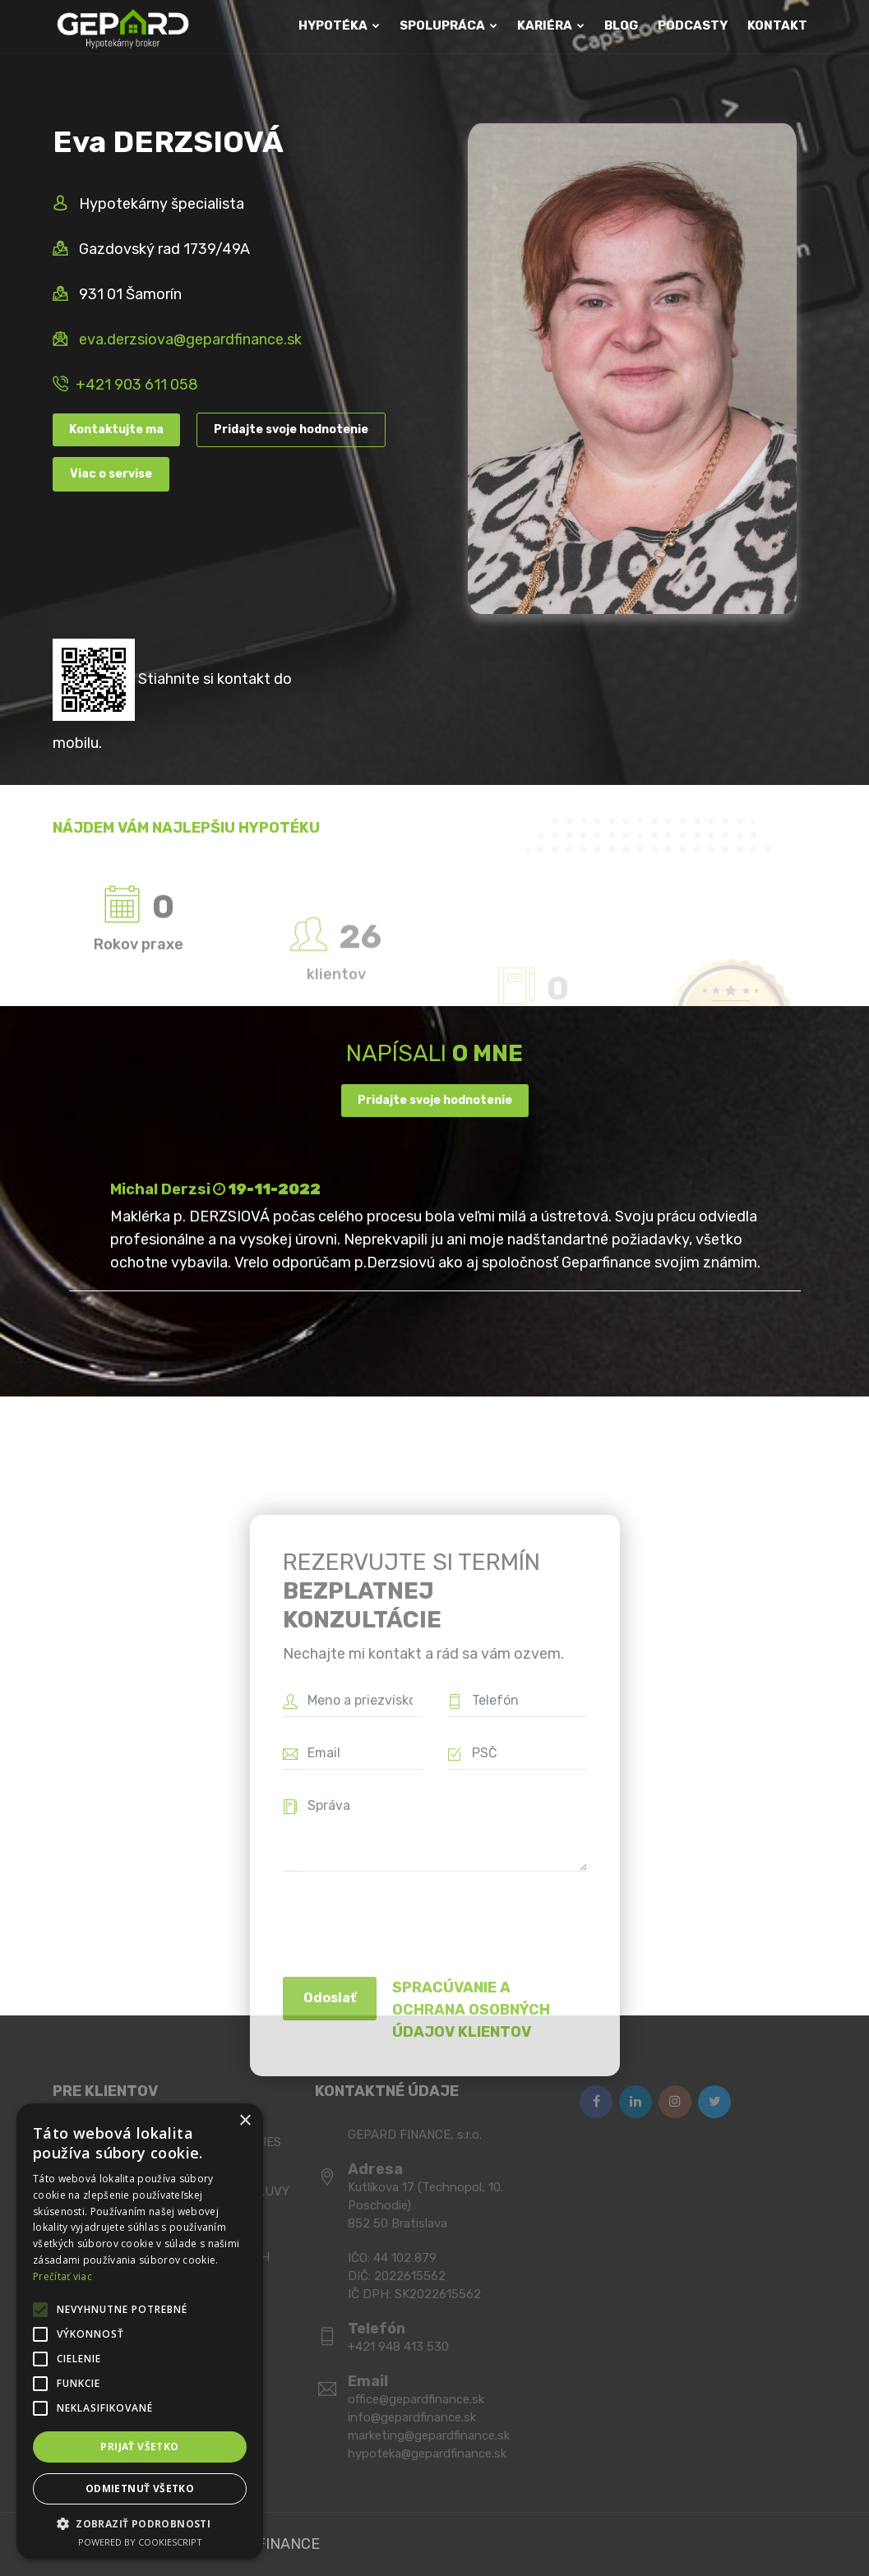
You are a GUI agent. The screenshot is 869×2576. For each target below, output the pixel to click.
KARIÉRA (551, 25)
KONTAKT (777, 25)
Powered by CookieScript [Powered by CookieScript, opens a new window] (140, 2542)
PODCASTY (693, 25)
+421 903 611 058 (137, 385)
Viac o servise (111, 474)
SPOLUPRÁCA (448, 25)
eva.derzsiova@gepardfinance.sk (190, 339)
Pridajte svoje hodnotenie (291, 429)
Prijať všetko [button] (139, 2447)
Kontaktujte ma (116, 429)
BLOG (621, 25)
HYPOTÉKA (339, 25)
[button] (140, 2523)
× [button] (244, 2121)
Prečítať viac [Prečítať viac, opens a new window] (62, 2276)
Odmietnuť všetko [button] (140, 2488)
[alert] (139, 2331)
